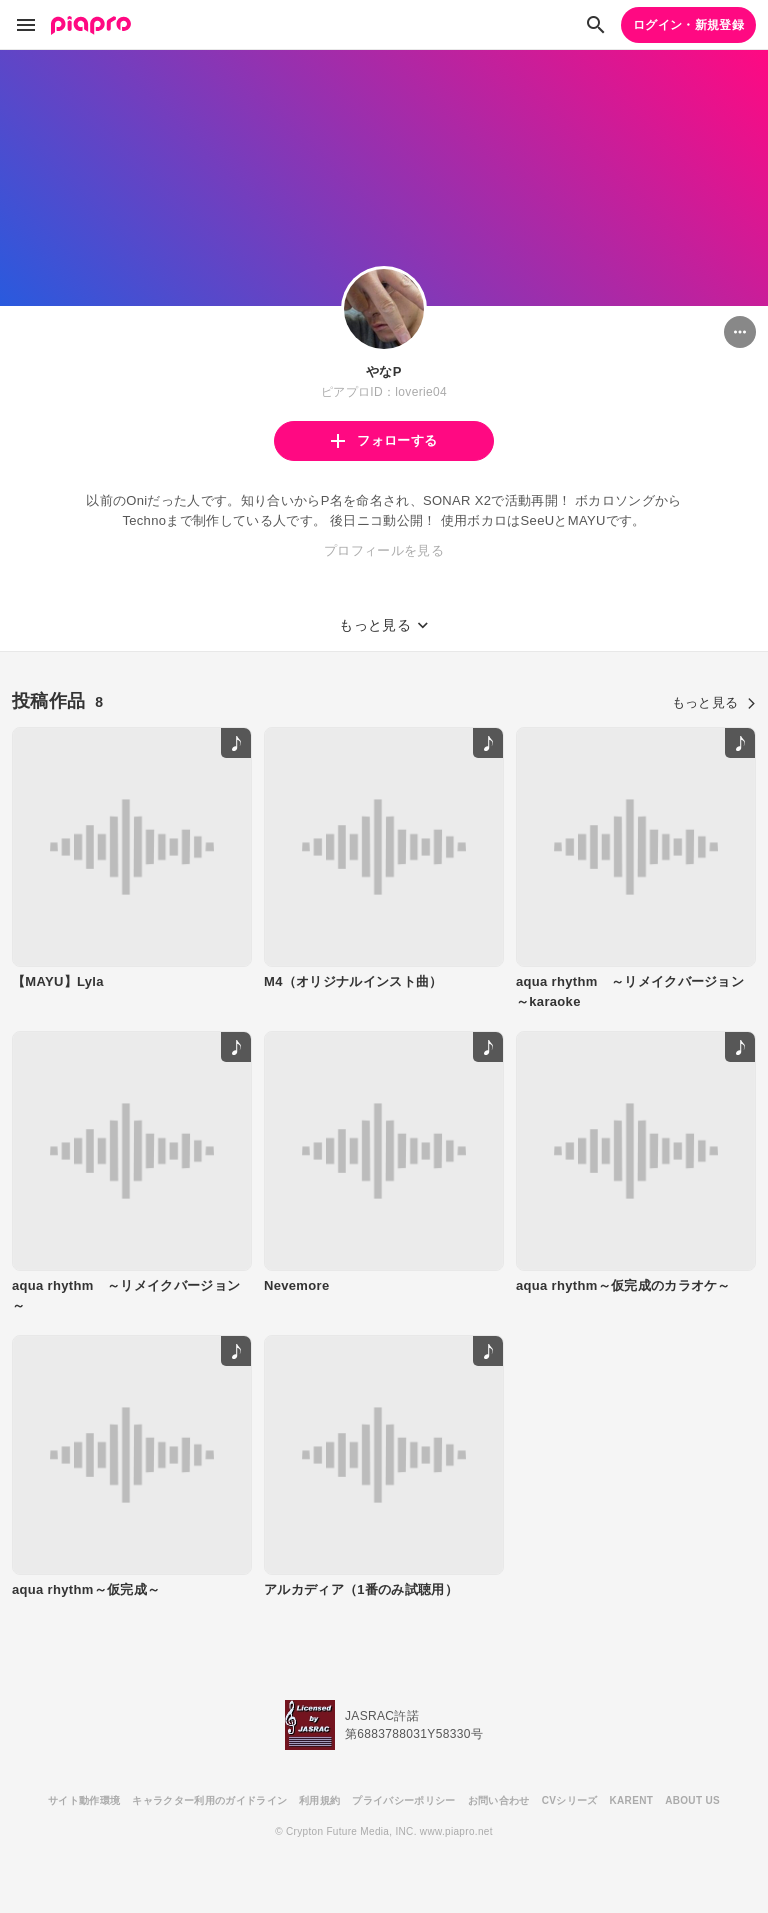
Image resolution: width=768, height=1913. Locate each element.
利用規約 (319, 1800)
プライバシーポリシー (403, 1800)
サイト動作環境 (84, 1800)
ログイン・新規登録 (688, 25)
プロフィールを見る (384, 550)
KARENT (632, 1800)
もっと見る (714, 702)
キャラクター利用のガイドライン (209, 1800)
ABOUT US (692, 1800)
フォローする (384, 440)
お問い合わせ (499, 1800)
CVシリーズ (570, 1800)
